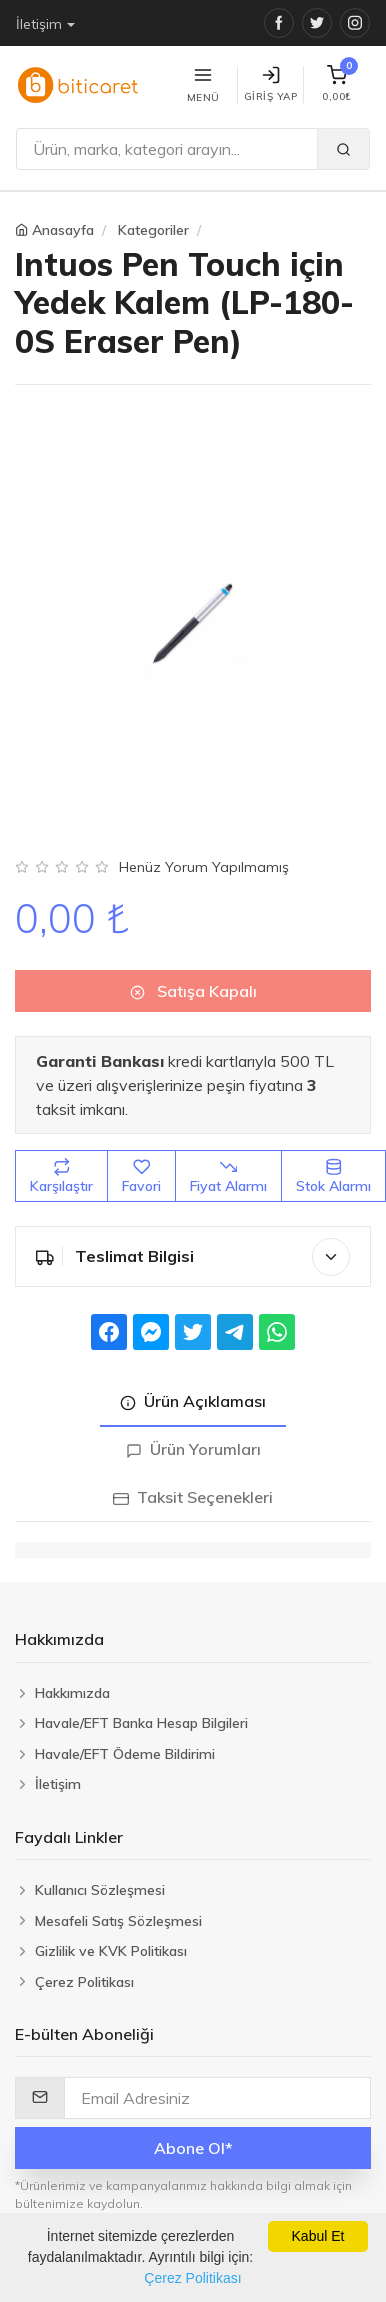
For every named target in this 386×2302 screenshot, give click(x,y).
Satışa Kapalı (193, 983)
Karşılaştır (61, 1167)
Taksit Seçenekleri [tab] (193, 1489)
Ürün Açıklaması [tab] (193, 1393)
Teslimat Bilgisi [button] (193, 1248)
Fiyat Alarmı (228, 1167)
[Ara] (167, 149)
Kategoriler (153, 230)
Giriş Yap (271, 84)
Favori (141, 1167)
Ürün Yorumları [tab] (193, 1441)
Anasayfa (63, 230)
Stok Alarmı (333, 1167)
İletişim (39, 24)
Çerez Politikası (192, 2278)
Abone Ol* (193, 2139)
